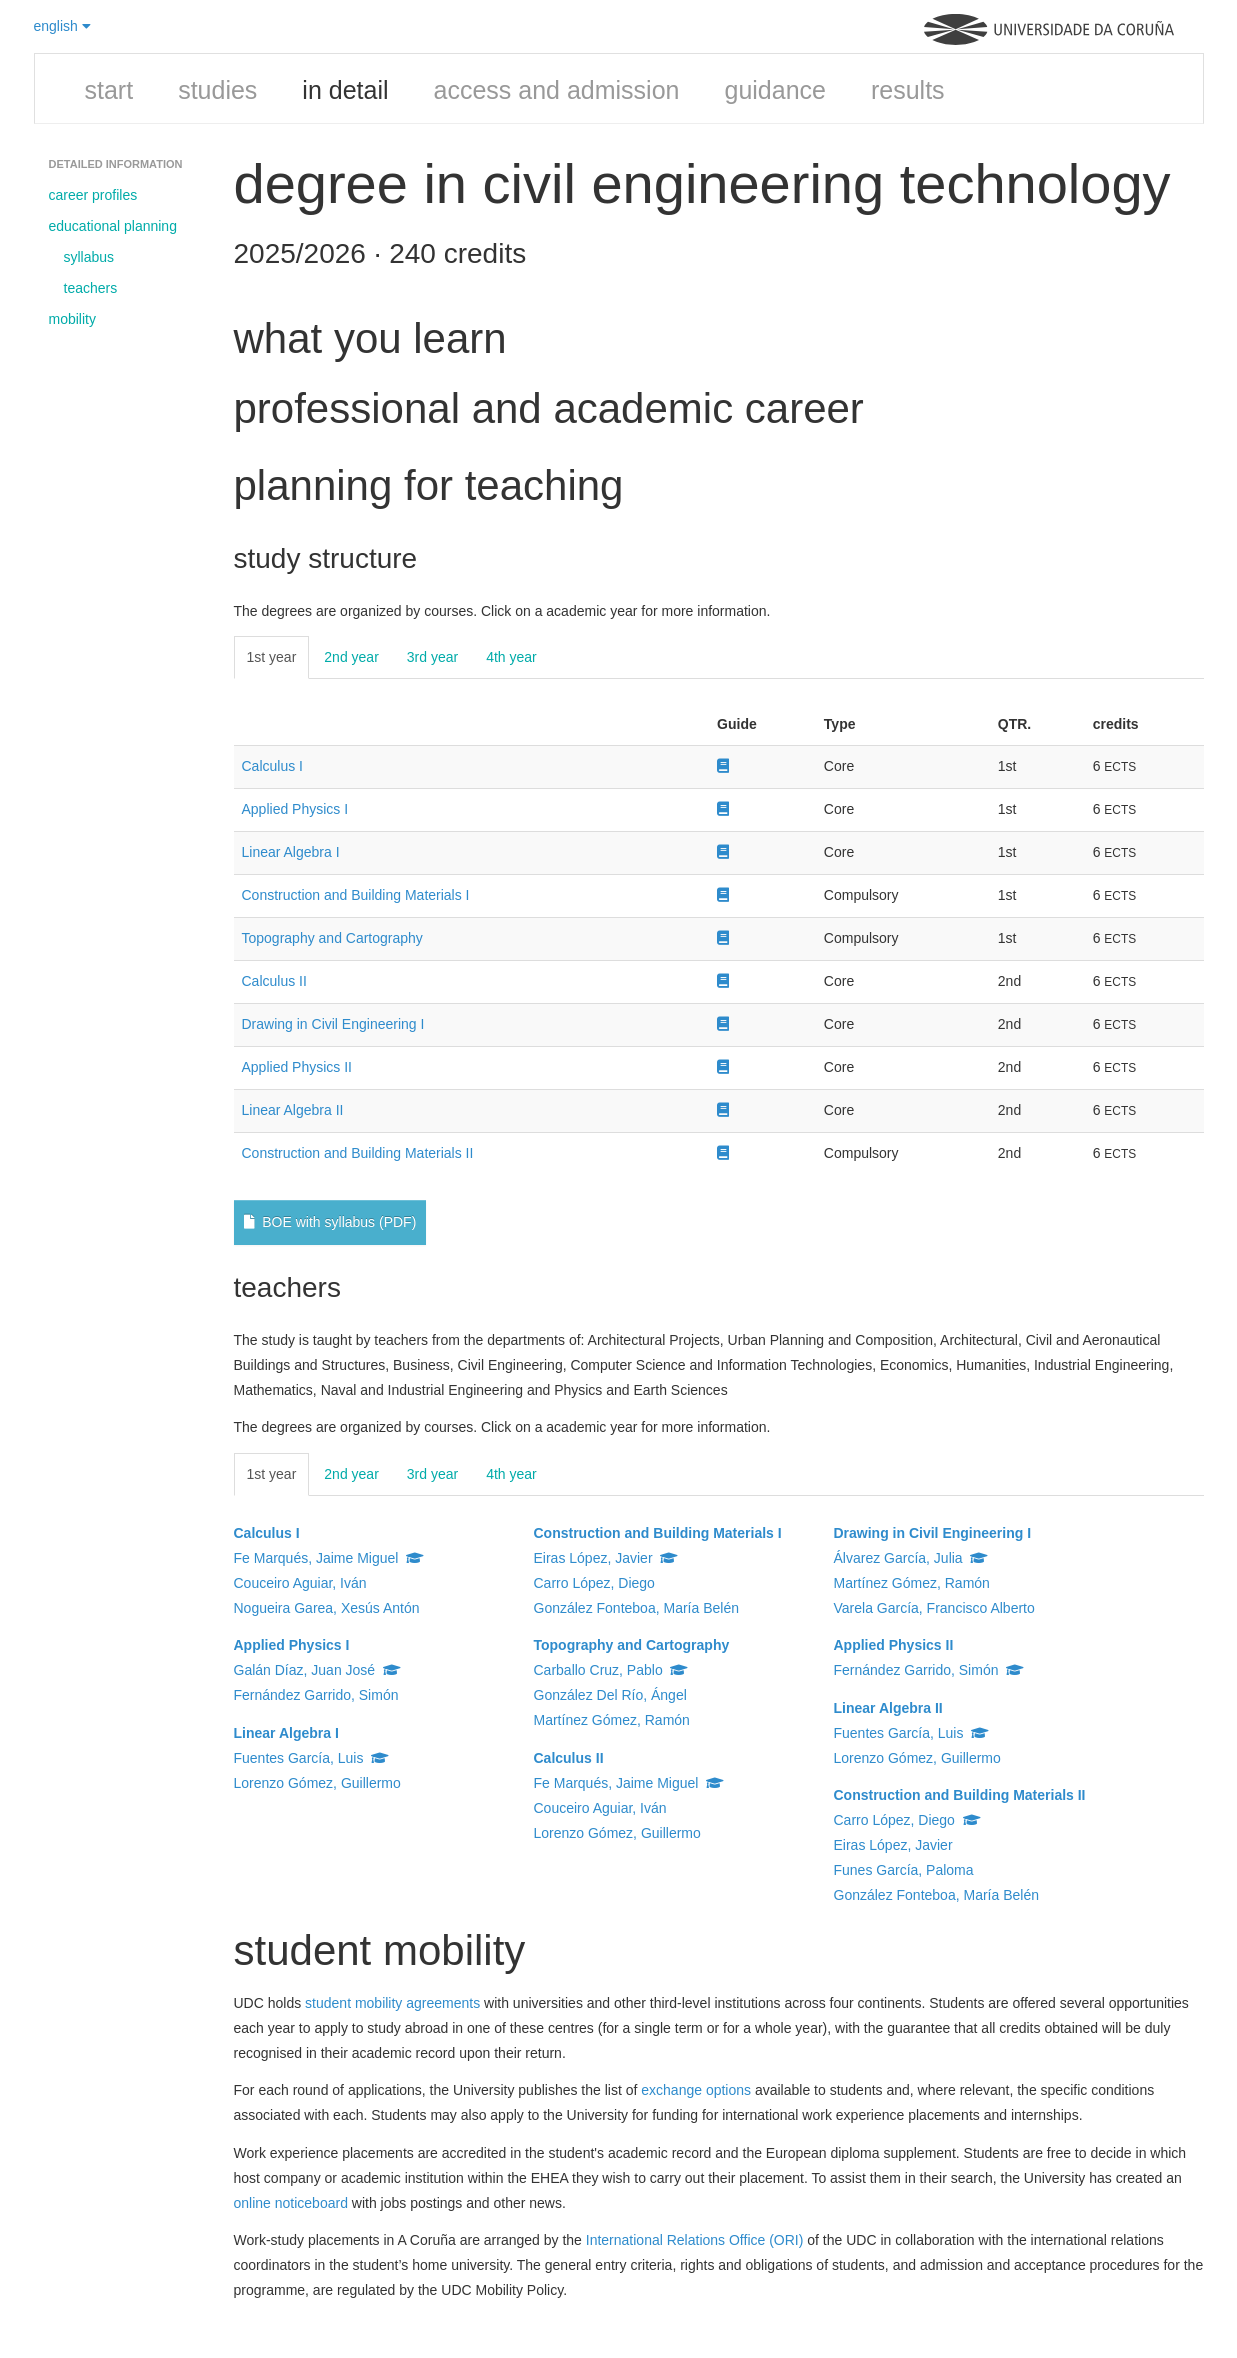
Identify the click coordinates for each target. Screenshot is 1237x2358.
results (908, 90)
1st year (272, 657)
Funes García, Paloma (904, 1870)
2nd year (351, 657)
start (109, 90)
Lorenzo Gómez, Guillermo (317, 1783)
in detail (345, 90)
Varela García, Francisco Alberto (934, 1608)
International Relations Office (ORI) (695, 2240)
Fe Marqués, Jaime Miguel (329, 1558)
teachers (91, 288)
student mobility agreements (392, 2003)
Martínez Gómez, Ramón (612, 1720)
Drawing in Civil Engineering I (333, 1024)
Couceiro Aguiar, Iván (300, 1583)
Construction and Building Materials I (356, 895)
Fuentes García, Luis (312, 1758)
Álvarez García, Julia (911, 1558)
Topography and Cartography (332, 938)
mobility (72, 319)
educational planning (113, 226)
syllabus (89, 257)
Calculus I (272, 766)
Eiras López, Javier (606, 1558)
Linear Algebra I (291, 852)
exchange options (696, 2090)
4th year (511, 657)
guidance (774, 90)
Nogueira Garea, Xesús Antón (327, 1608)
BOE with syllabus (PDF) (330, 1222)
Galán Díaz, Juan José (317, 1670)
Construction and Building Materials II (358, 1153)
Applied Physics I (295, 809)
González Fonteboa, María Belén (636, 1608)
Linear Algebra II (293, 1110)
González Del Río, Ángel (610, 1695)
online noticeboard (291, 2203)
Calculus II (274, 981)
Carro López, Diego (594, 1583)
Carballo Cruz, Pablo (611, 1670)
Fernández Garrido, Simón (316, 1695)
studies (217, 90)
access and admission (557, 90)
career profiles (93, 195)
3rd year (432, 657)
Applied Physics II (297, 1067)
